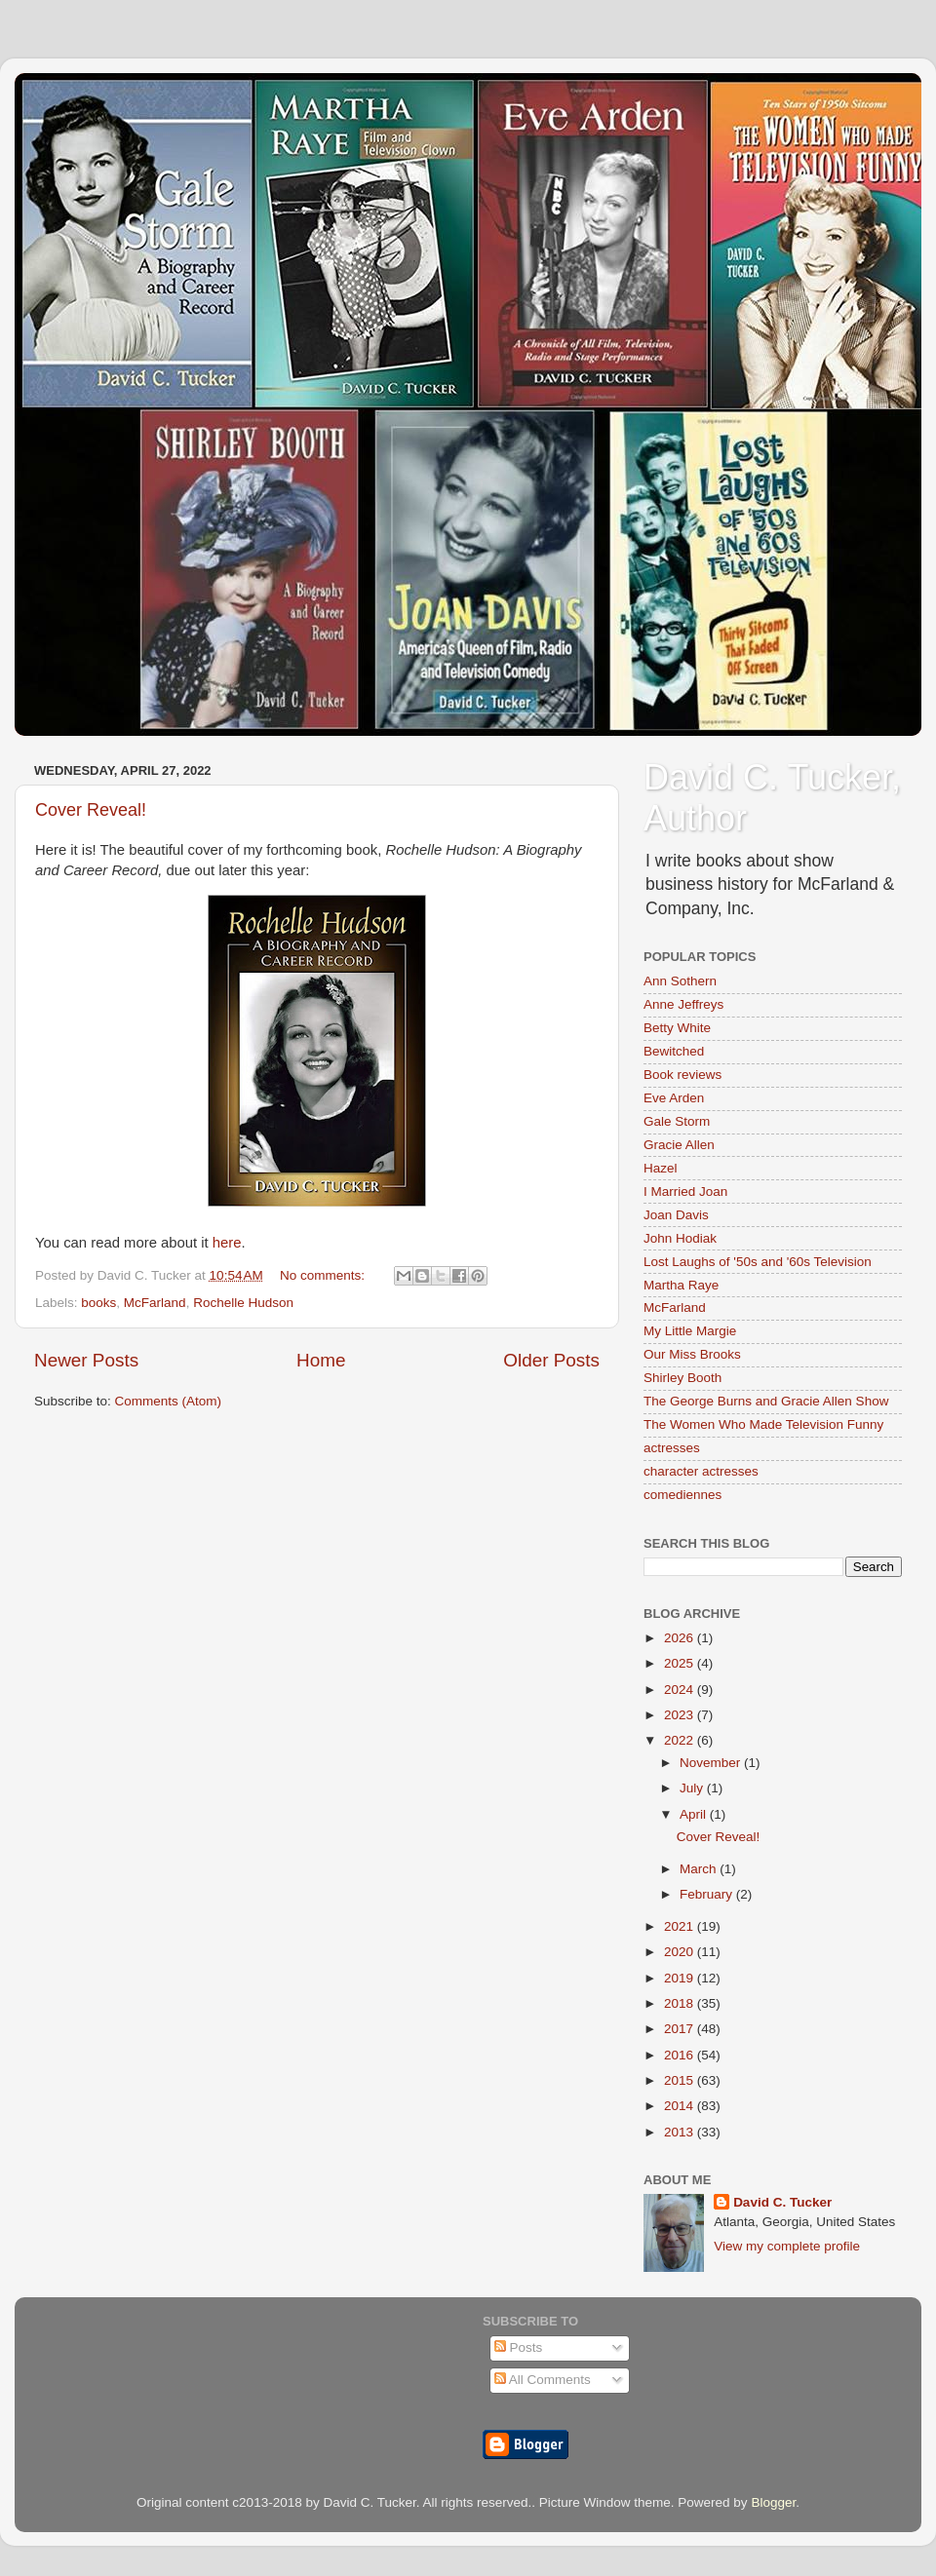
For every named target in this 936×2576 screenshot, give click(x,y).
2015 (680, 2080)
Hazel (661, 1168)
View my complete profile (787, 2246)
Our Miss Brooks (692, 1354)
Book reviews (683, 1074)
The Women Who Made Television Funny (763, 1424)
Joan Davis (676, 1215)
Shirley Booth (683, 1377)
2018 (680, 2003)
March (700, 1869)
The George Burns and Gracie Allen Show (766, 1401)
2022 (680, 1740)
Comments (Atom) (168, 1401)
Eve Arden (674, 1098)
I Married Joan (685, 1191)
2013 (680, 2132)
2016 (680, 2055)
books (98, 1302)
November (712, 1762)
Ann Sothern (680, 981)
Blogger (773, 2502)
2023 (680, 1715)
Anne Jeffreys (683, 1004)
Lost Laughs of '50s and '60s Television (758, 1261)
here (227, 1242)
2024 (680, 1689)
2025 (680, 1663)
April (695, 1814)
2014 (680, 2105)
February (708, 1894)
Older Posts (551, 1360)
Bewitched (674, 1051)
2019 (680, 1978)
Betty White (677, 1027)
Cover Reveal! (90, 810)
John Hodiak (680, 1238)
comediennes (683, 1494)
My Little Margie (690, 1331)
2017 (680, 2028)
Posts (518, 2347)
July (693, 1788)
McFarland (155, 1302)
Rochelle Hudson (243, 1302)
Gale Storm (677, 1121)
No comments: (324, 1275)
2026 (680, 1638)
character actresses (701, 1471)
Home (320, 1360)
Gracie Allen (679, 1144)
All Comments (542, 2379)
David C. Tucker (782, 2202)
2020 (680, 1951)
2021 (680, 1926)
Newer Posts (86, 1360)
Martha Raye (681, 1285)
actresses (672, 1448)
